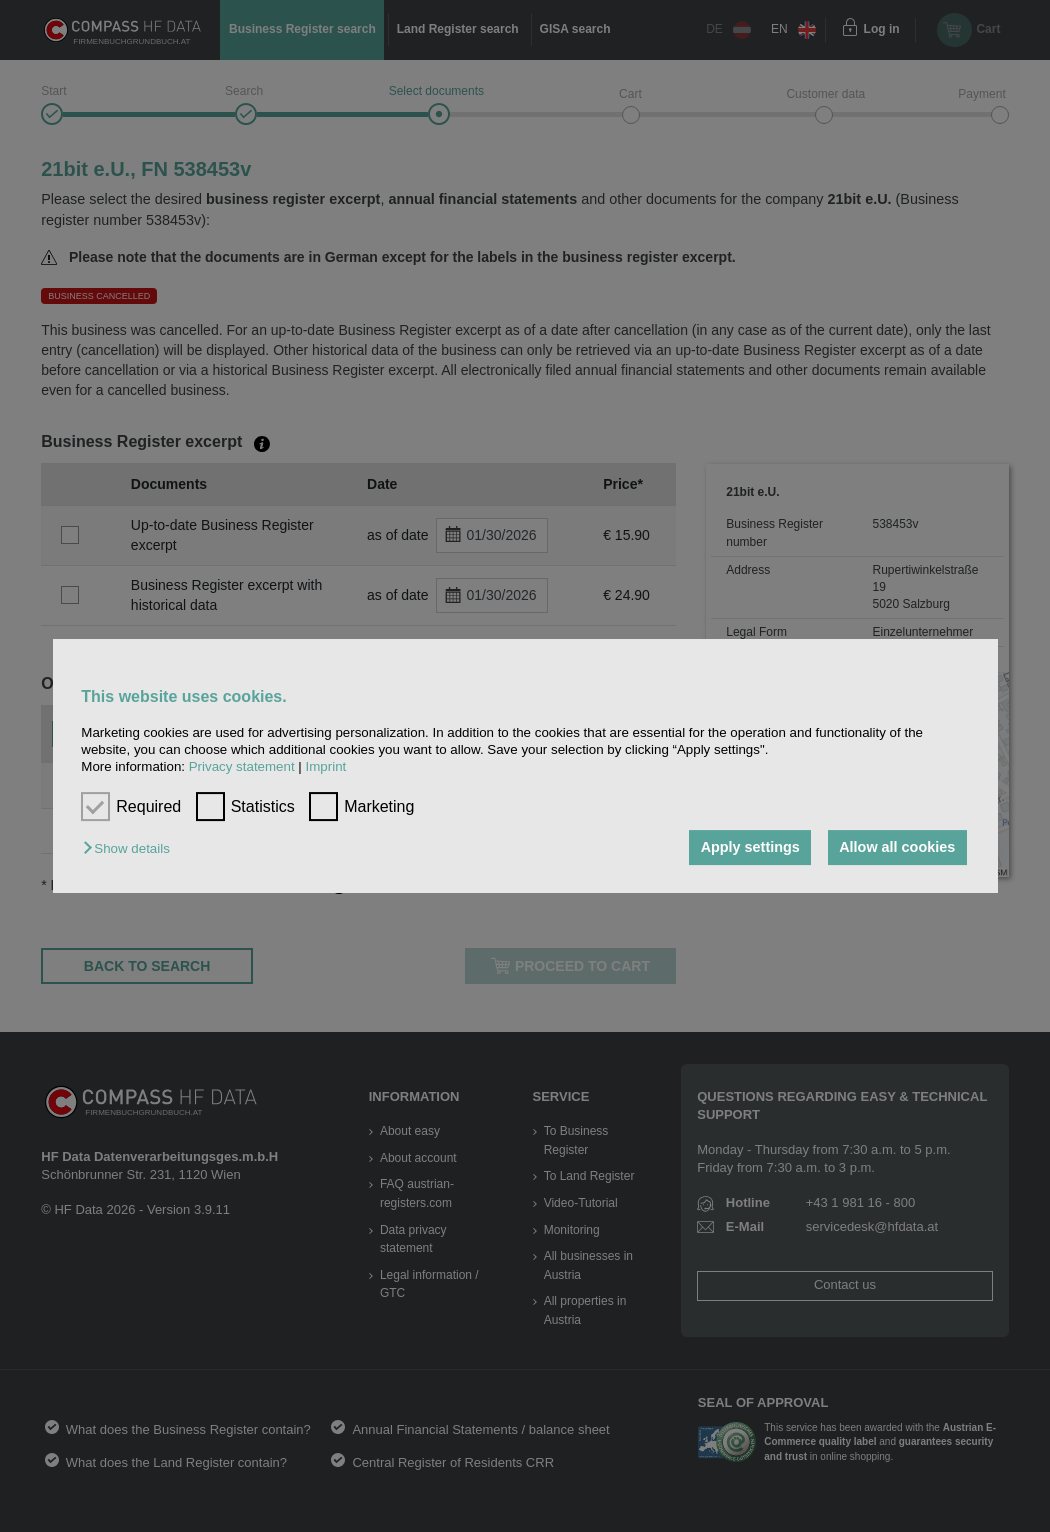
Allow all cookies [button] (897, 848)
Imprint (326, 767)
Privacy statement (242, 767)
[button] (131, 849)
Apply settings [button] (750, 848)
